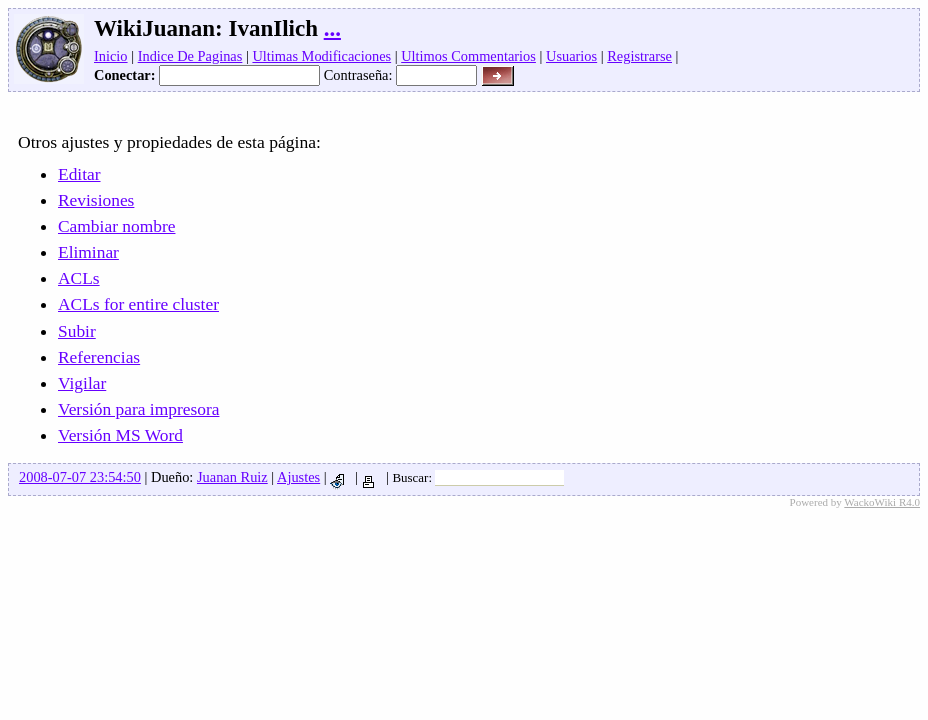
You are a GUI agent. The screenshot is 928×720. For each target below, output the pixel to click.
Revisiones (96, 200)
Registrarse (639, 56)
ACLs (79, 278)
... (332, 28)
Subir (77, 331)
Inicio (111, 56)
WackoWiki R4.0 (882, 502)
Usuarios (571, 56)
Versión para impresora (138, 409)
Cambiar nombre (116, 226)
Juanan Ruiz (232, 477)
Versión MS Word (120, 435)
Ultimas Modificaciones (321, 56)
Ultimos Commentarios (468, 56)
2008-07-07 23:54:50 (80, 477)
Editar (79, 174)
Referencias (99, 357)
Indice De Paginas (190, 56)
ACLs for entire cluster (138, 304)
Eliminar (88, 252)
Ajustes (298, 477)
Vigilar (82, 383)
